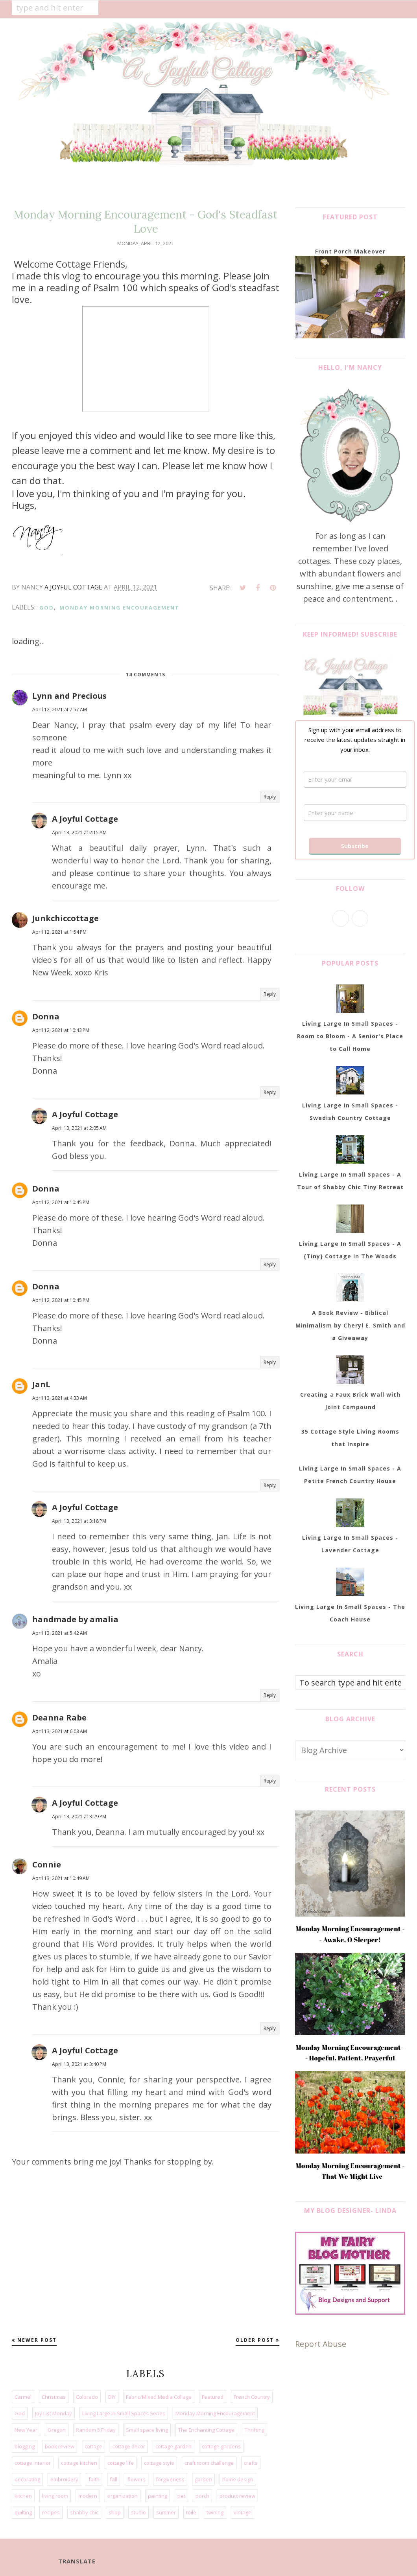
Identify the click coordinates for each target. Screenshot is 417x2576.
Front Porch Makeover (350, 251)
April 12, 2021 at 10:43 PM (60, 1030)
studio (138, 2512)
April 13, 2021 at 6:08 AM (59, 1731)
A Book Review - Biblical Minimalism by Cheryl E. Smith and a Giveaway (350, 1325)
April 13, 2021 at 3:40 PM (79, 2064)
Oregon (57, 2429)
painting (157, 2495)
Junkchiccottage (65, 918)
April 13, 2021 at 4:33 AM (59, 1398)
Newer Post (37, 2340)
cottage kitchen (79, 2462)
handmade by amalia (75, 1619)
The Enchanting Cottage (206, 2429)
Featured (212, 2396)
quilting (23, 2512)
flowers (136, 2479)
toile (191, 2512)
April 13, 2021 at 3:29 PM (79, 1816)
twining (215, 2512)
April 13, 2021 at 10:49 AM (61, 1878)
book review (59, 2446)
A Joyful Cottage (85, 818)
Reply (270, 796)
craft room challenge (209, 2462)
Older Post (255, 2340)
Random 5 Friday (96, 2429)
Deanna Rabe (59, 1717)
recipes (51, 2512)
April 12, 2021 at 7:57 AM (59, 709)
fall (113, 2479)
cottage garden (173, 2446)
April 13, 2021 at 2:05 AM (79, 1128)
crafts (251, 2462)
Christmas (54, 2396)
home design (237, 2479)
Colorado (87, 2396)
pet (181, 2495)
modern (87, 2495)
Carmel (23, 2396)
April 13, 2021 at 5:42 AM (59, 1633)
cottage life (120, 2462)
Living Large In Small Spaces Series (123, 2413)
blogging (25, 2446)
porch (202, 2495)
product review (237, 2495)
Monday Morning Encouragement (119, 607)
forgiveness (170, 2479)
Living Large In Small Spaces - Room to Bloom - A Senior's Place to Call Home (350, 1036)
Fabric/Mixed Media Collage (159, 2396)
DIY (112, 2396)
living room (55, 2495)
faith (94, 2479)
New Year (26, 2429)
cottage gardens (221, 2446)
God (46, 607)
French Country (252, 2396)
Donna (45, 1016)
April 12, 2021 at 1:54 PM (59, 932)
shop (115, 2512)
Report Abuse (320, 2344)
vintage (242, 2512)
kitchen (23, 2495)
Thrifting (254, 2429)
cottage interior (33, 2462)
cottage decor (129, 2446)
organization (122, 2495)
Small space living (147, 2429)
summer (166, 2512)
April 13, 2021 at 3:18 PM (79, 1521)
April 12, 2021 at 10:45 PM (60, 1202)
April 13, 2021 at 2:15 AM (79, 832)
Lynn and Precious (69, 695)
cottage (93, 2446)
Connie (46, 1864)
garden (203, 2479)
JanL (41, 1384)
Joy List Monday (53, 2413)
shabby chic (84, 2512)
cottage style (159, 2462)
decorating (27, 2479)
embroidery (64, 2479)
